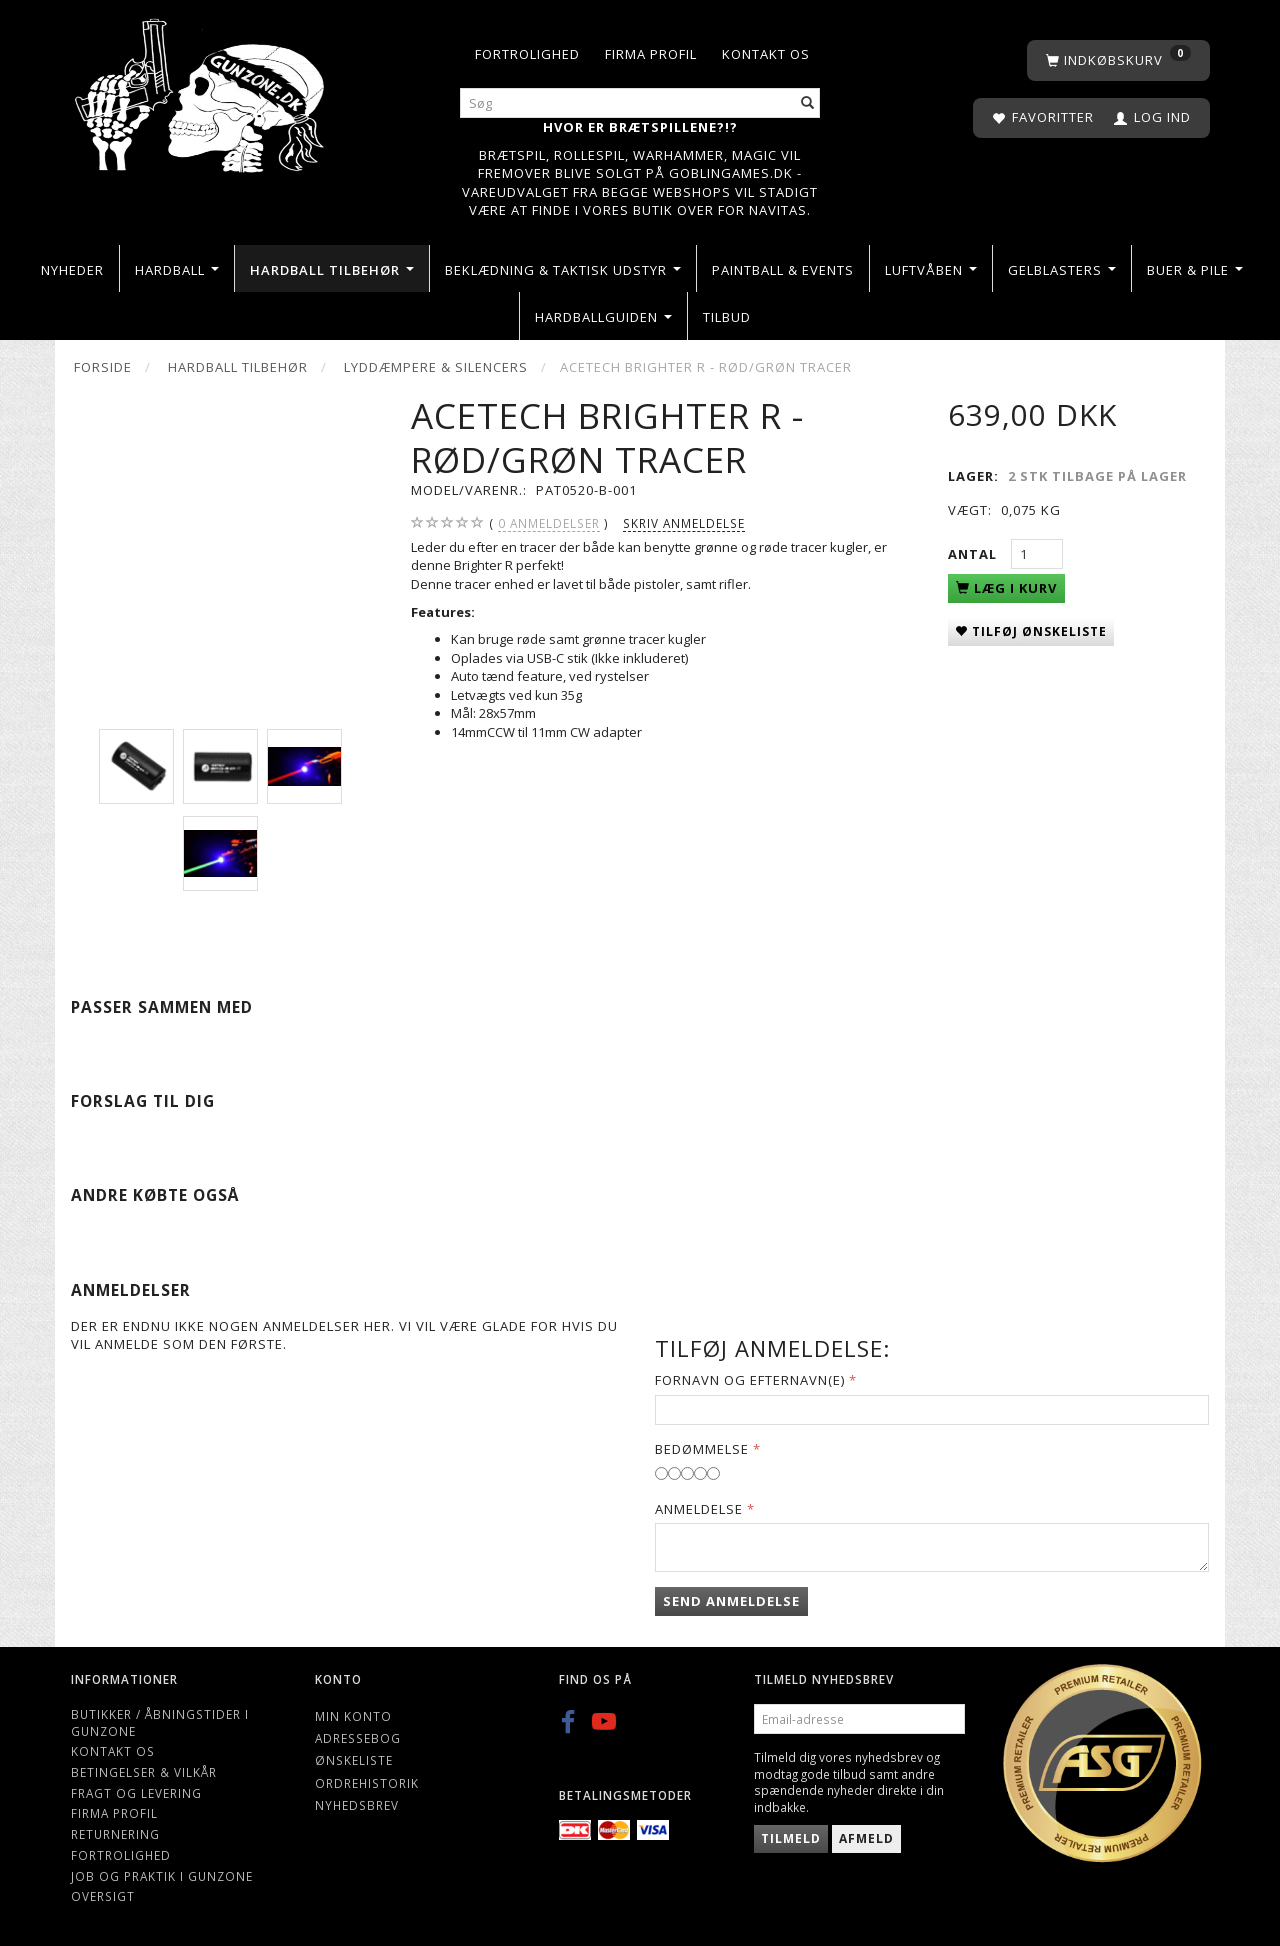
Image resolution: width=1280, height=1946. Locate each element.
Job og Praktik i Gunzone (162, 1876)
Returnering (115, 1834)
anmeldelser (549, 523)
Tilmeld (791, 1838)
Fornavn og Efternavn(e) (750, 1380)
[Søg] (808, 103)
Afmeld (866, 1838)
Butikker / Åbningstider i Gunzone (160, 1722)
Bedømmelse (702, 1449)
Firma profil (651, 54)
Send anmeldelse (731, 1601)
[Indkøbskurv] (1118, 60)
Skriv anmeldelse (684, 523)
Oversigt (103, 1896)
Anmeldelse (699, 1509)
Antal (974, 554)
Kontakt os (766, 54)
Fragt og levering (136, 1793)
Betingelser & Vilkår (144, 1772)
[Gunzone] (201, 90)
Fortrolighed (527, 54)
